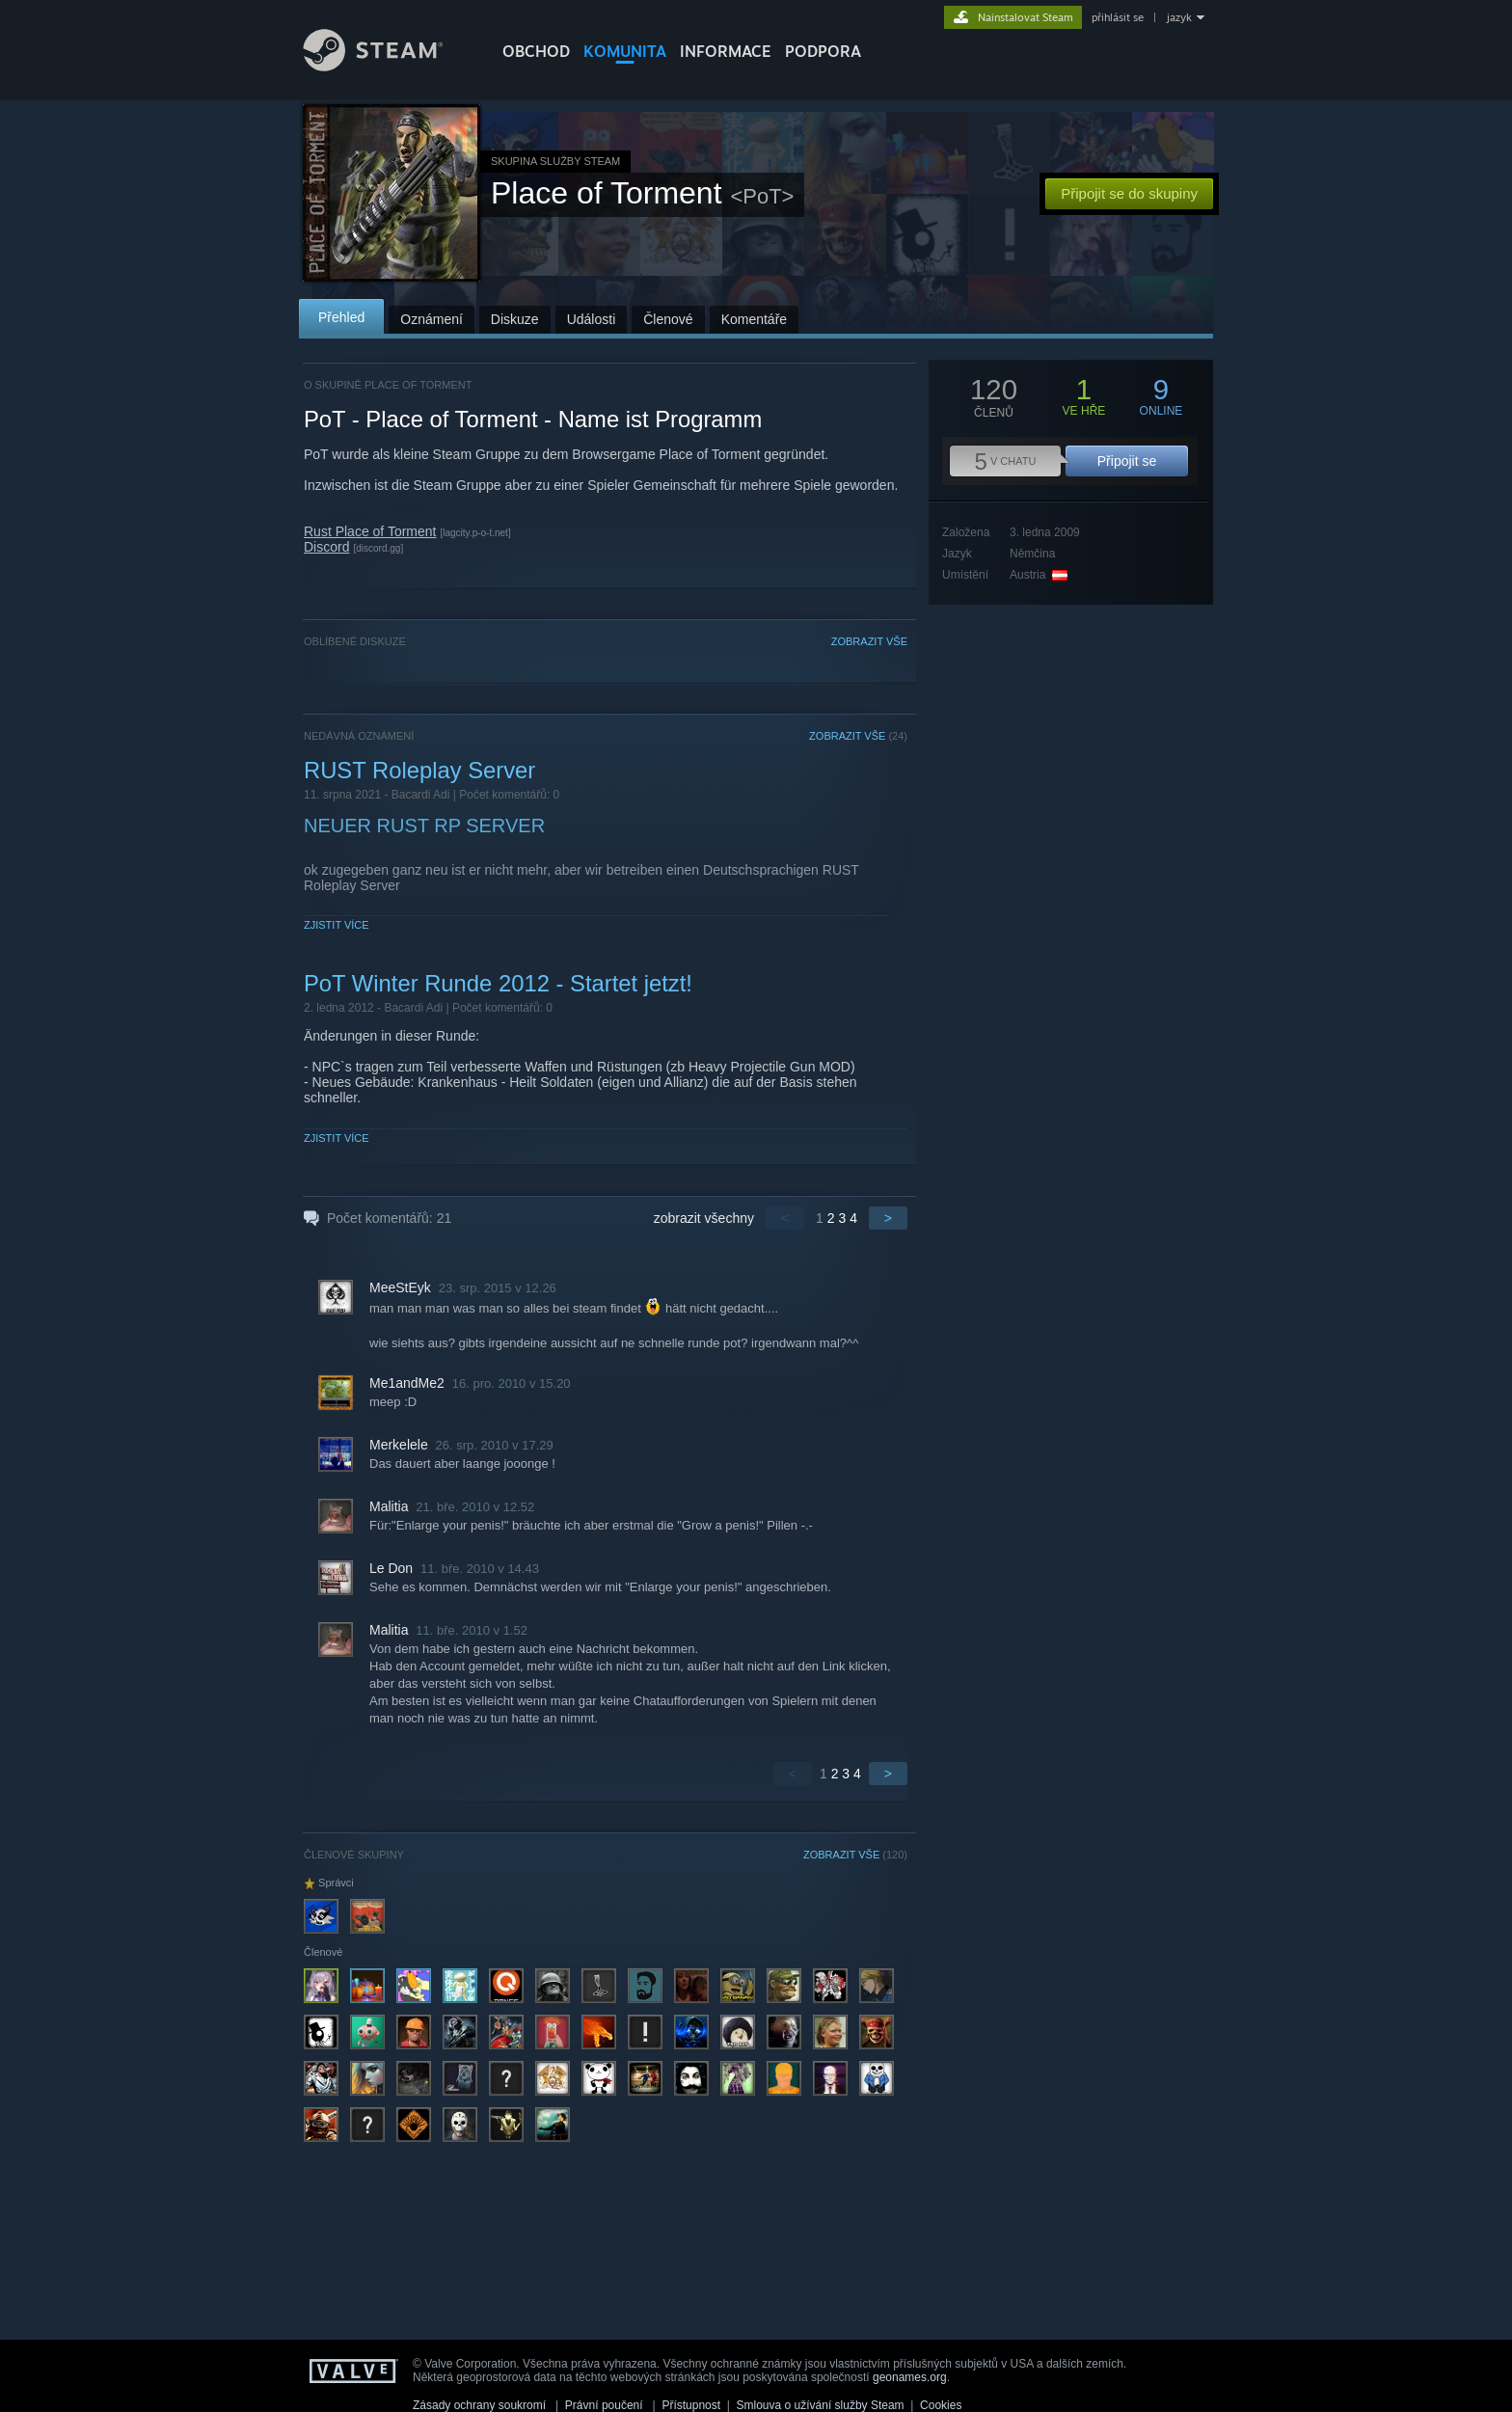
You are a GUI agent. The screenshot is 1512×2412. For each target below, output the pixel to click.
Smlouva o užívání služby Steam (820, 2405)
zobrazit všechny (704, 1218)
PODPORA (823, 51)
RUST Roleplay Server (419, 770)
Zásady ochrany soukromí (479, 2405)
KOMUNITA (624, 51)
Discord (326, 547)
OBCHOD (536, 51)
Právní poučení (604, 2405)
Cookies (940, 2405)
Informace (725, 51)
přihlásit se (1118, 17)
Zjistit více (336, 925)
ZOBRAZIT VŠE (869, 641)
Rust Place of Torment (370, 531)
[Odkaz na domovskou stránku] (387, 66)
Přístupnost (691, 2405)
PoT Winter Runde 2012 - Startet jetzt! (498, 983)
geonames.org (910, 2377)
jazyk (1179, 17)
